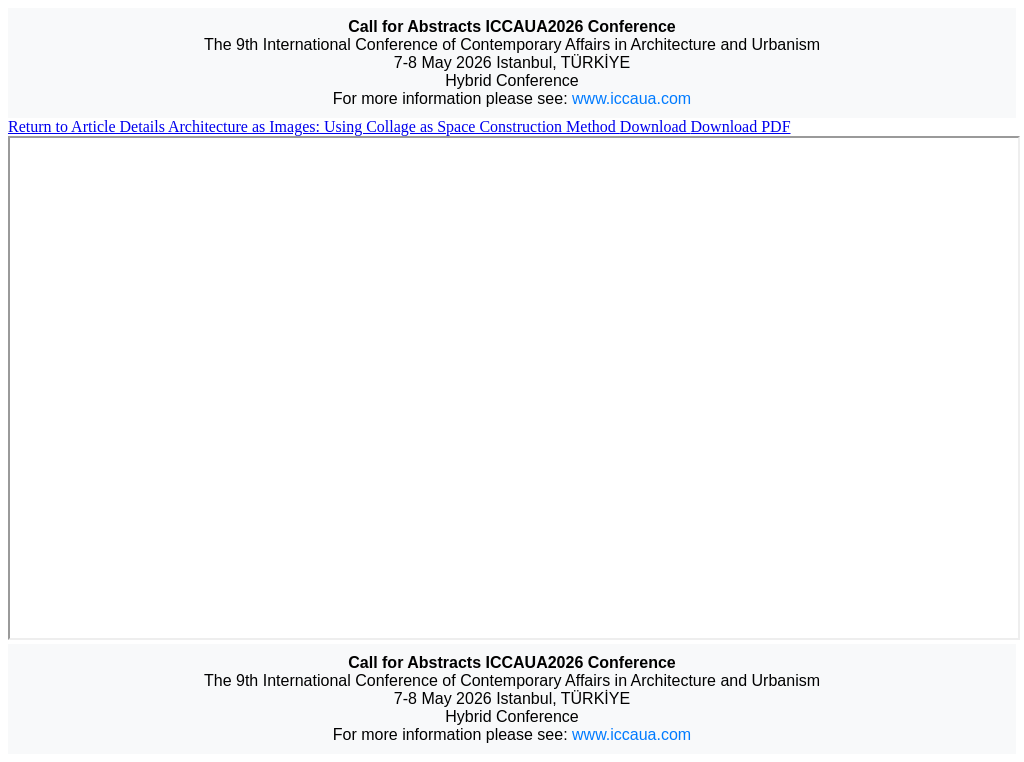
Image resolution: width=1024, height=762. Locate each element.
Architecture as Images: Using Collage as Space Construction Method (394, 126)
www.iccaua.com (631, 98)
